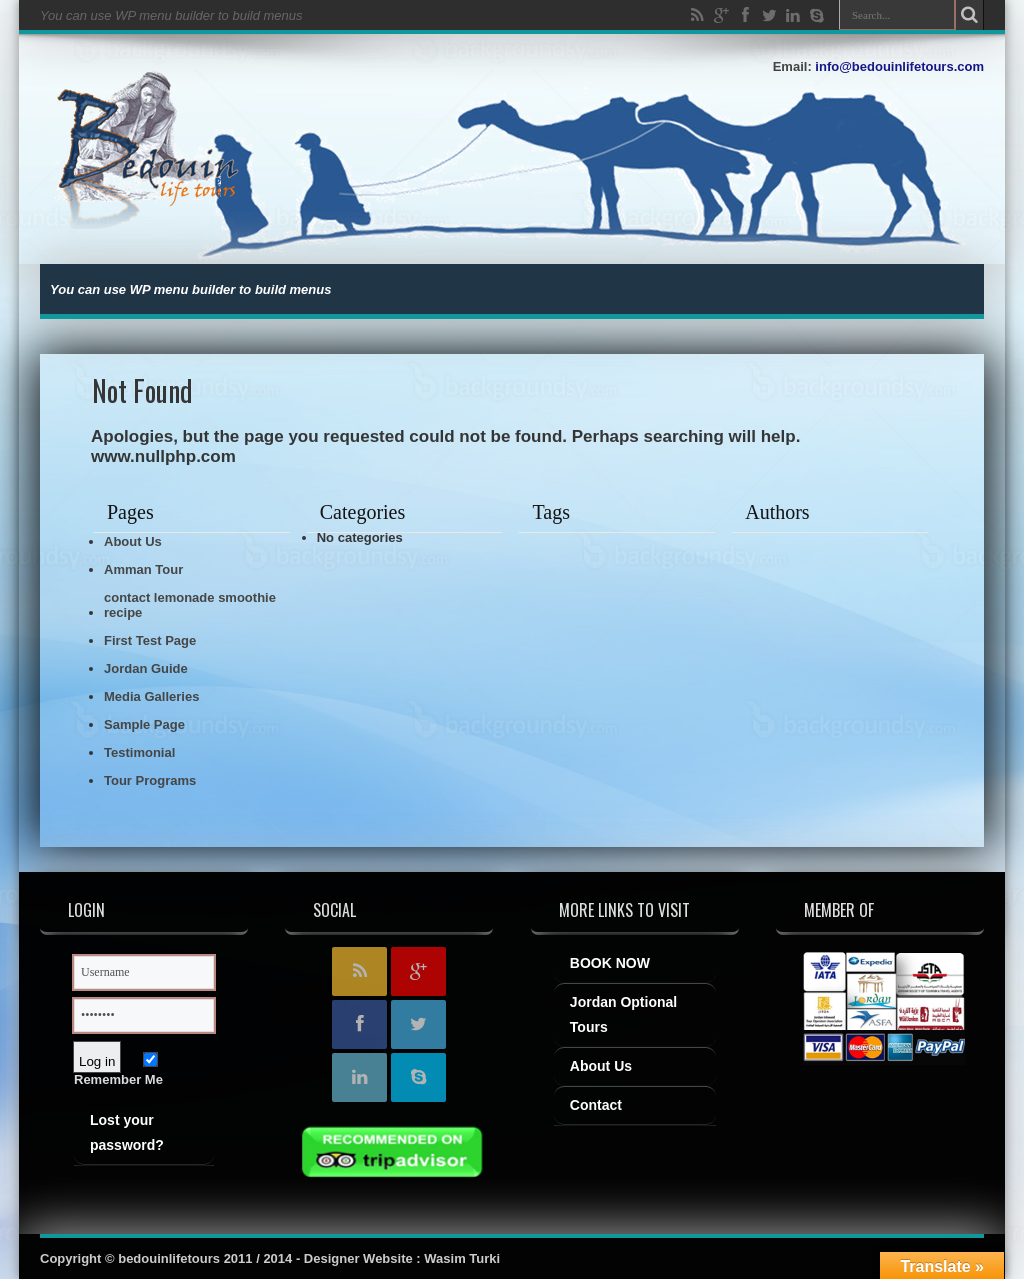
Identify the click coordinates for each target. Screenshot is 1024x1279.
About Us (133, 541)
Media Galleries (151, 696)
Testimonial (139, 752)
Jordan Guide (146, 668)
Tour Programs (150, 780)
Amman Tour (143, 569)
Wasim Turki (462, 1258)
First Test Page (150, 640)
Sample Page (144, 724)
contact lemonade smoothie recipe (190, 605)
